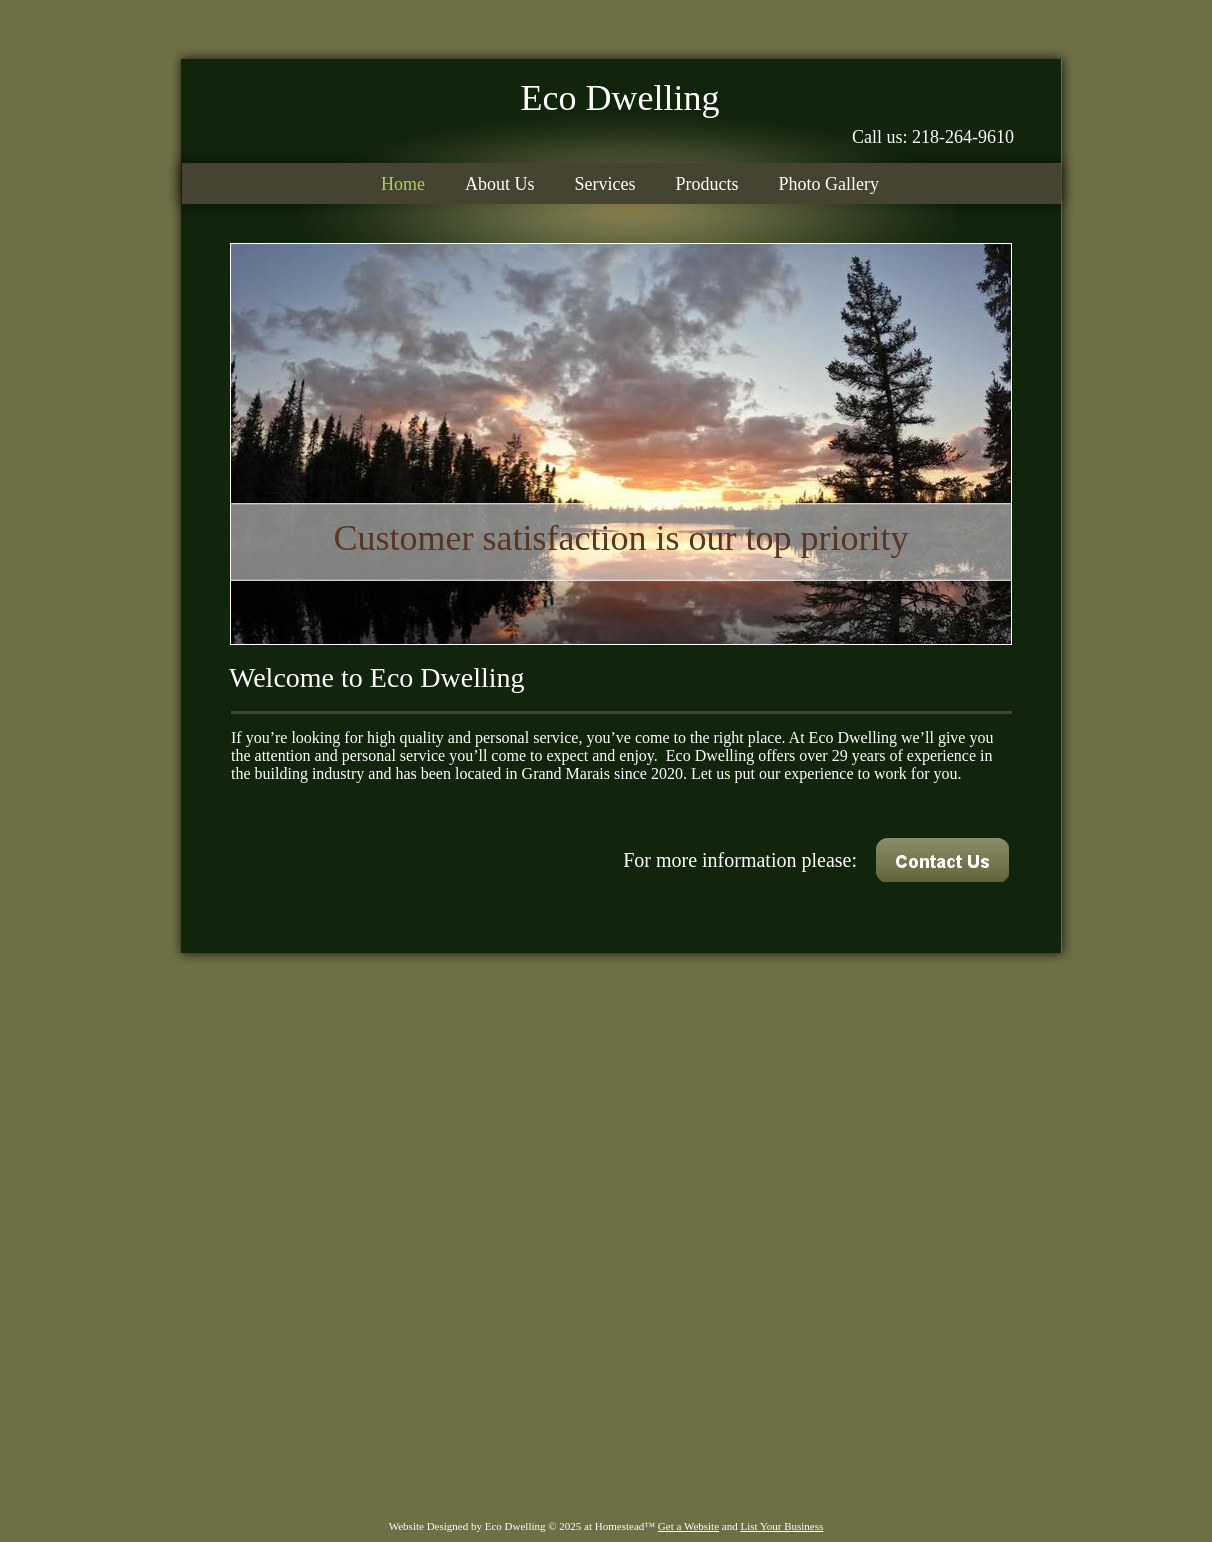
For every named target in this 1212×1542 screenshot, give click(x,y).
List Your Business (781, 1526)
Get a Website (688, 1526)
